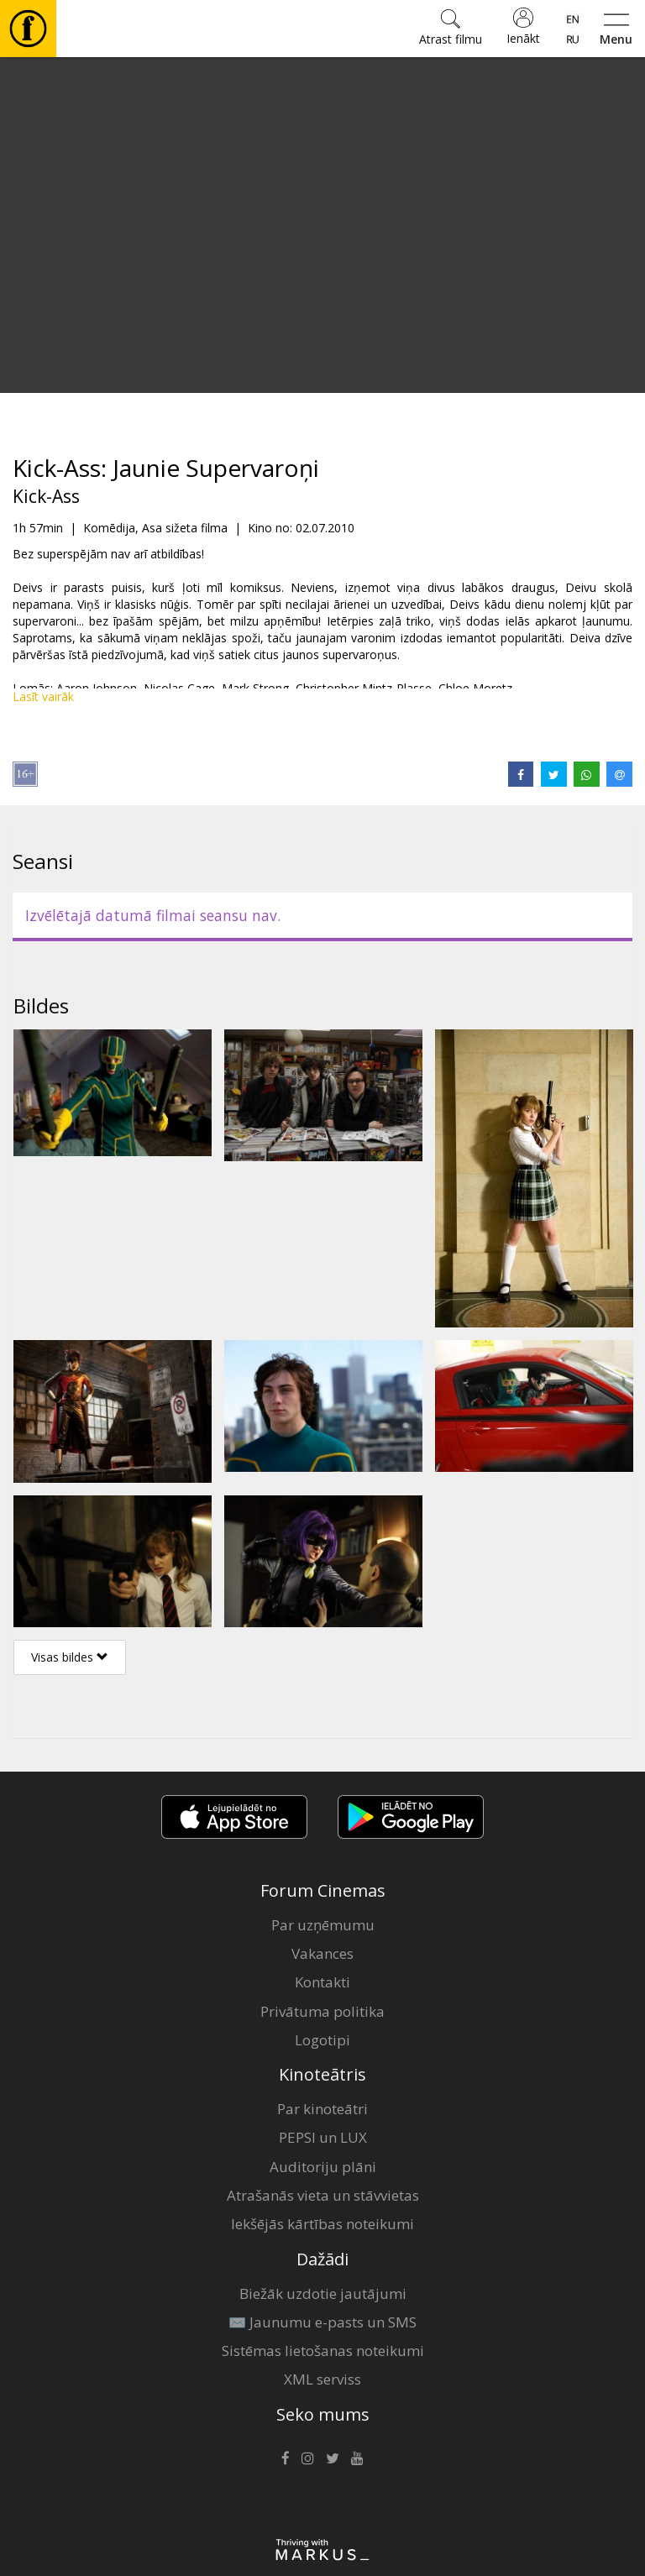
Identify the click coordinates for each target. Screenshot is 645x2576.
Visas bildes (69, 1657)
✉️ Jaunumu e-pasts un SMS (322, 2322)
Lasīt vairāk (43, 696)
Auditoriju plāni (323, 2166)
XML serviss (322, 2379)
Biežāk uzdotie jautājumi (322, 2293)
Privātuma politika (322, 2011)
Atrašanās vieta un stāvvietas (323, 2195)
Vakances (322, 1953)
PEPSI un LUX (323, 2137)
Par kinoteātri (322, 2108)
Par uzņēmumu (323, 1925)
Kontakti (322, 1982)
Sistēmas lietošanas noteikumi (323, 2350)
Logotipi (322, 2040)
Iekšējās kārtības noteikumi (322, 2223)
